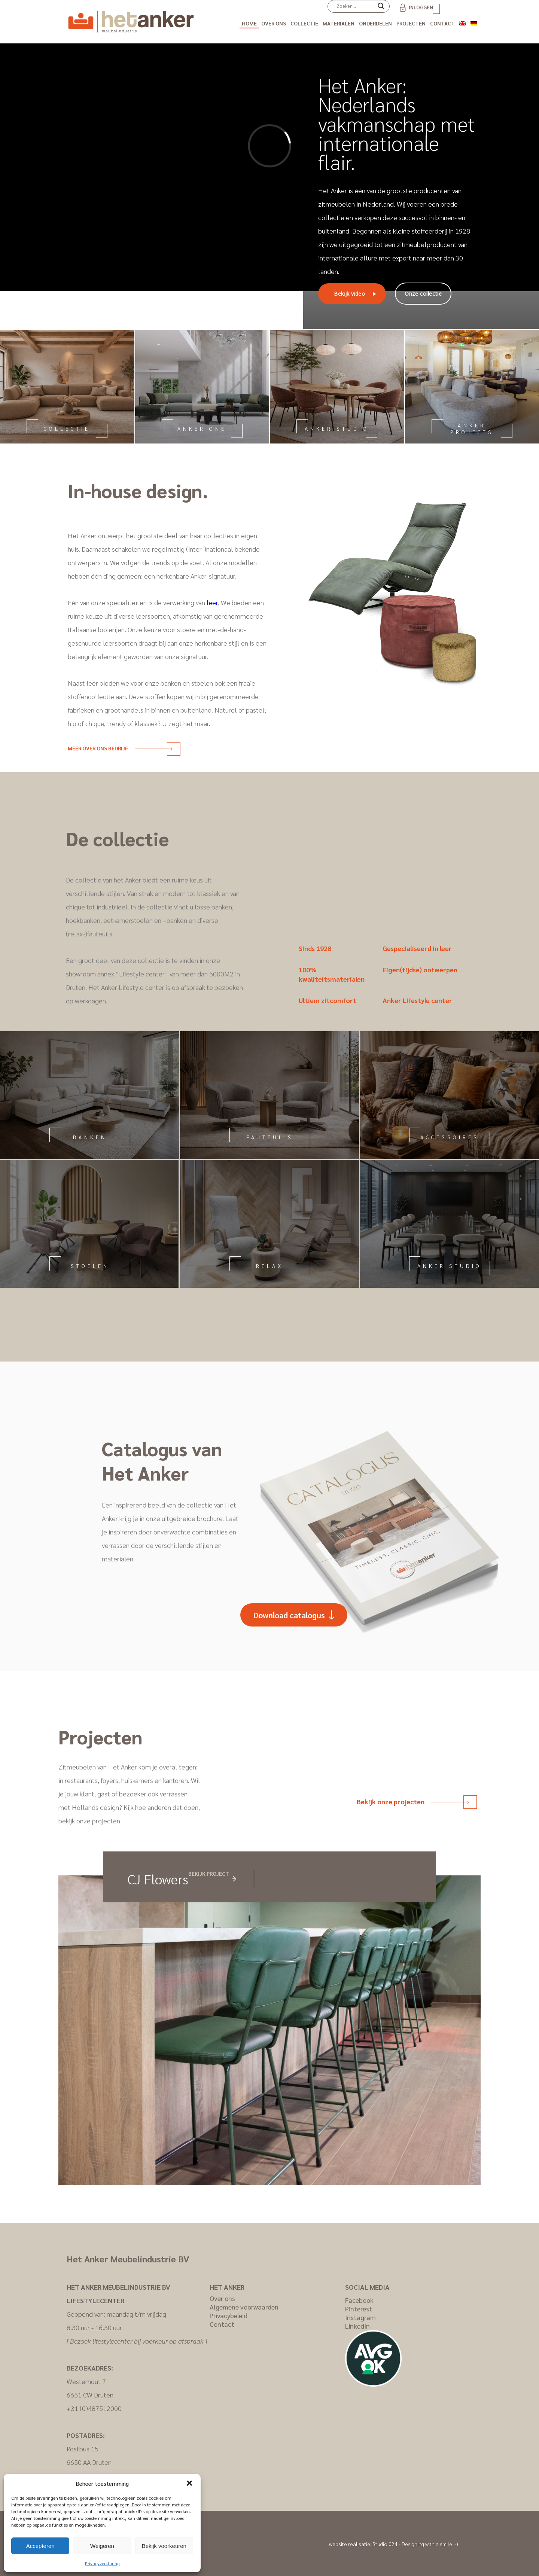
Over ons (273, 23)
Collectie (304, 23)
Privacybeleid (228, 2315)
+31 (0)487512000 (94, 2408)
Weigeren (102, 2546)
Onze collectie (423, 293)
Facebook (359, 2300)
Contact (442, 23)
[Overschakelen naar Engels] (462, 22)
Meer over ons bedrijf (120, 748)
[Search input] (355, 6)
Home (249, 23)
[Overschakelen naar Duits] (473, 22)
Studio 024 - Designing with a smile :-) (415, 2543)
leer (212, 602)
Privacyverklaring (102, 2563)
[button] (189, 2483)
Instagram (360, 2317)
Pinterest (358, 2308)
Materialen (338, 23)
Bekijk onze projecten (413, 1801)
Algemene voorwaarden (244, 2306)
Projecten (411, 23)
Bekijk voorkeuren (164, 2546)
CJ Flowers (158, 1878)
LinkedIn (357, 2326)
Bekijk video (349, 293)
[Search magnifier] (381, 8)
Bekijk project (208, 1873)
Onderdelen (375, 23)
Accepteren (40, 2546)
